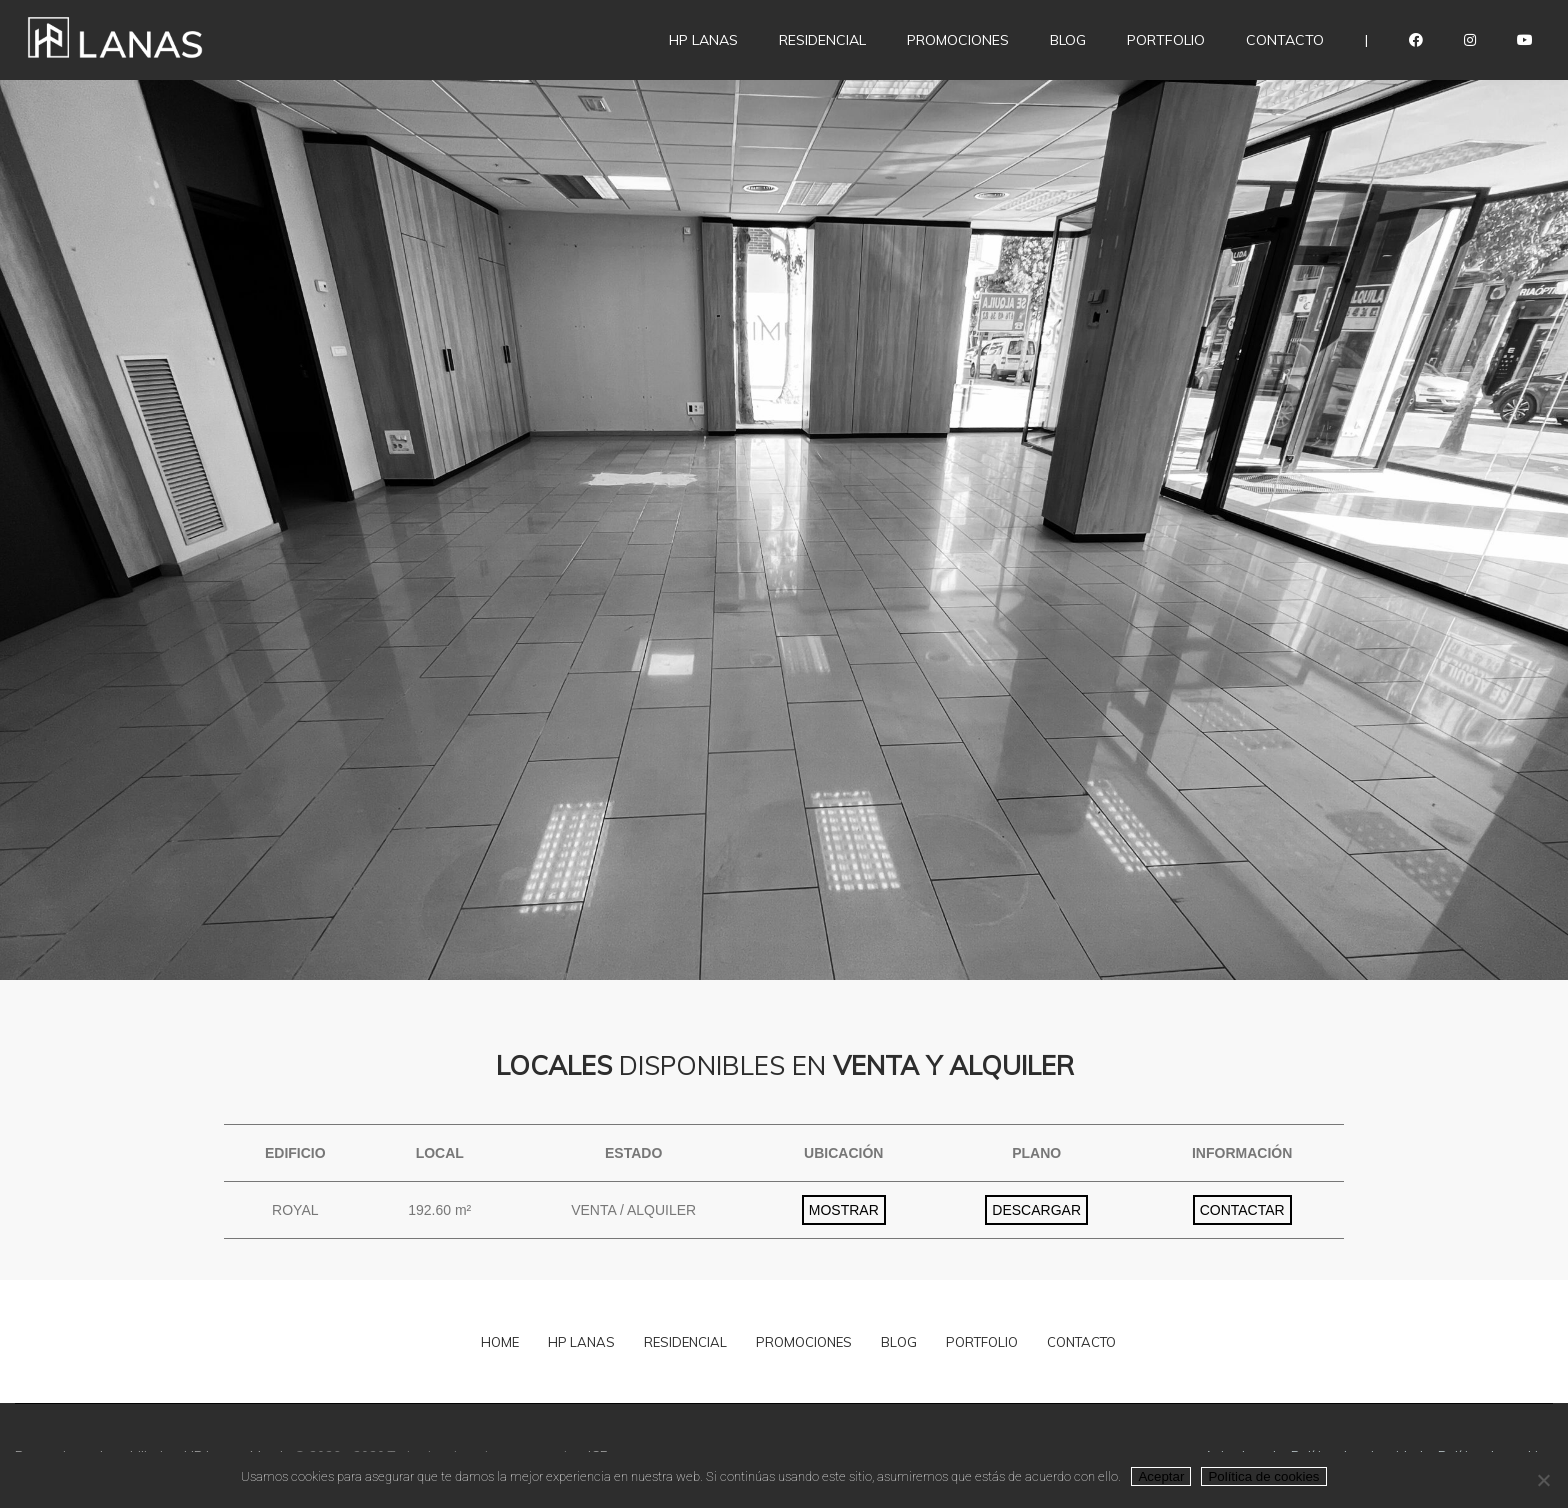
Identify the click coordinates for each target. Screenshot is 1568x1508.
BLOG (899, 1342)
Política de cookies (1263, 1476)
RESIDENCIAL (685, 1342)
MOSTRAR (844, 1210)
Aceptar (1161, 1476)
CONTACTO (1081, 1342)
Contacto (1285, 40)
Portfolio (1166, 40)
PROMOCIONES (804, 1342)
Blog (1068, 40)
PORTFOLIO (982, 1342)
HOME (500, 1342)
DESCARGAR (1036, 1210)
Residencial (822, 40)
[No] (1543, 1480)
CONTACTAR (1242, 1210)
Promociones (958, 40)
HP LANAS (703, 40)
